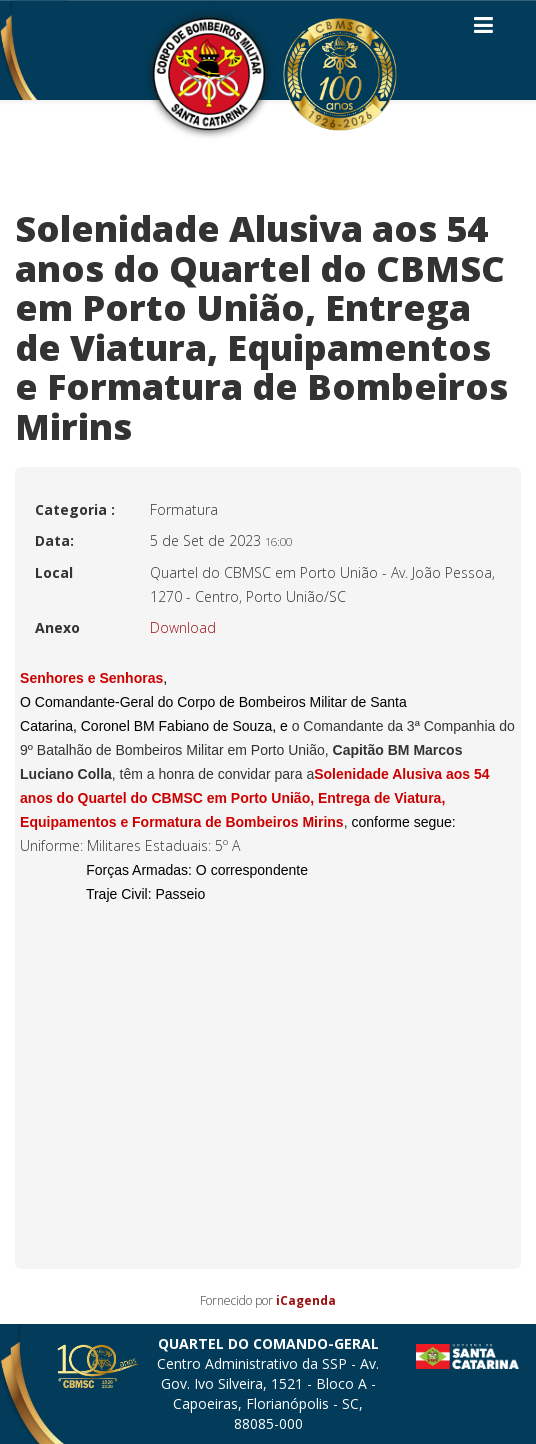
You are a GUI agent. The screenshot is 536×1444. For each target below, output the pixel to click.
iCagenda (306, 1300)
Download (183, 627)
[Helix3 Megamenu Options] (483, 29)
